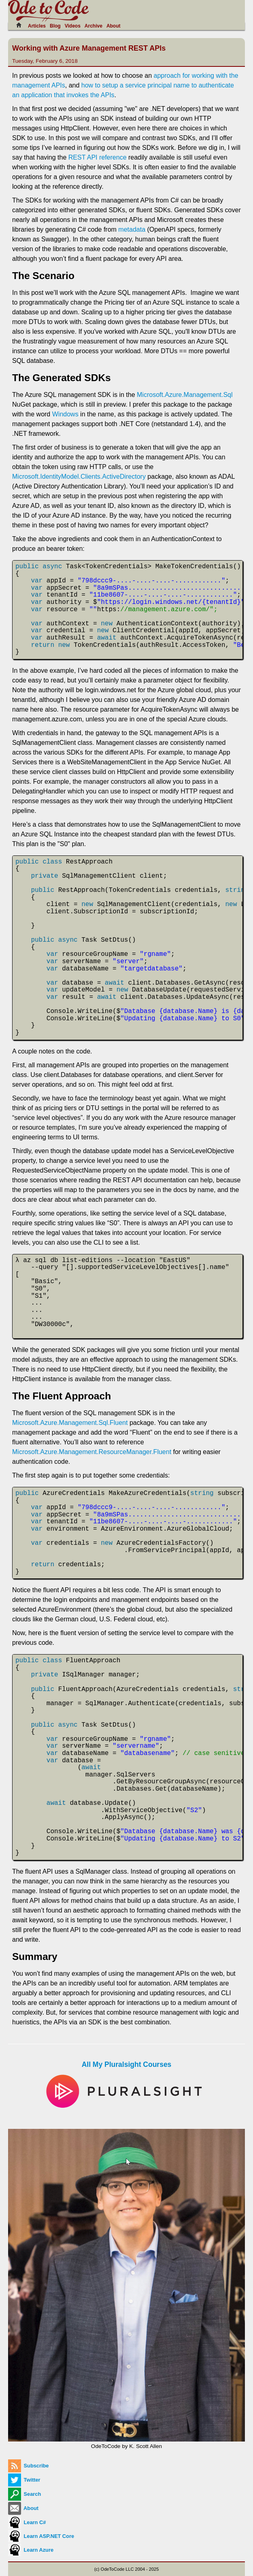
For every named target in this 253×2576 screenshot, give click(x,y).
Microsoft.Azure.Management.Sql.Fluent (70, 1422)
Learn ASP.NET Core (41, 2536)
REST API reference (97, 157)
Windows (65, 414)
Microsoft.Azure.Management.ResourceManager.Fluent (91, 1451)
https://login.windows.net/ (151, 602)
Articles (37, 26)
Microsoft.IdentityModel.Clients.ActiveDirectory (79, 476)
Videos (73, 26)
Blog (55, 26)
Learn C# (27, 2522)
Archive (93, 26)
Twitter (24, 2480)
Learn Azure (30, 2550)
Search (24, 2494)
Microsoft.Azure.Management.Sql (185, 394)
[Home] (21, 25)
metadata (131, 229)
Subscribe (28, 2466)
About (113, 26)
